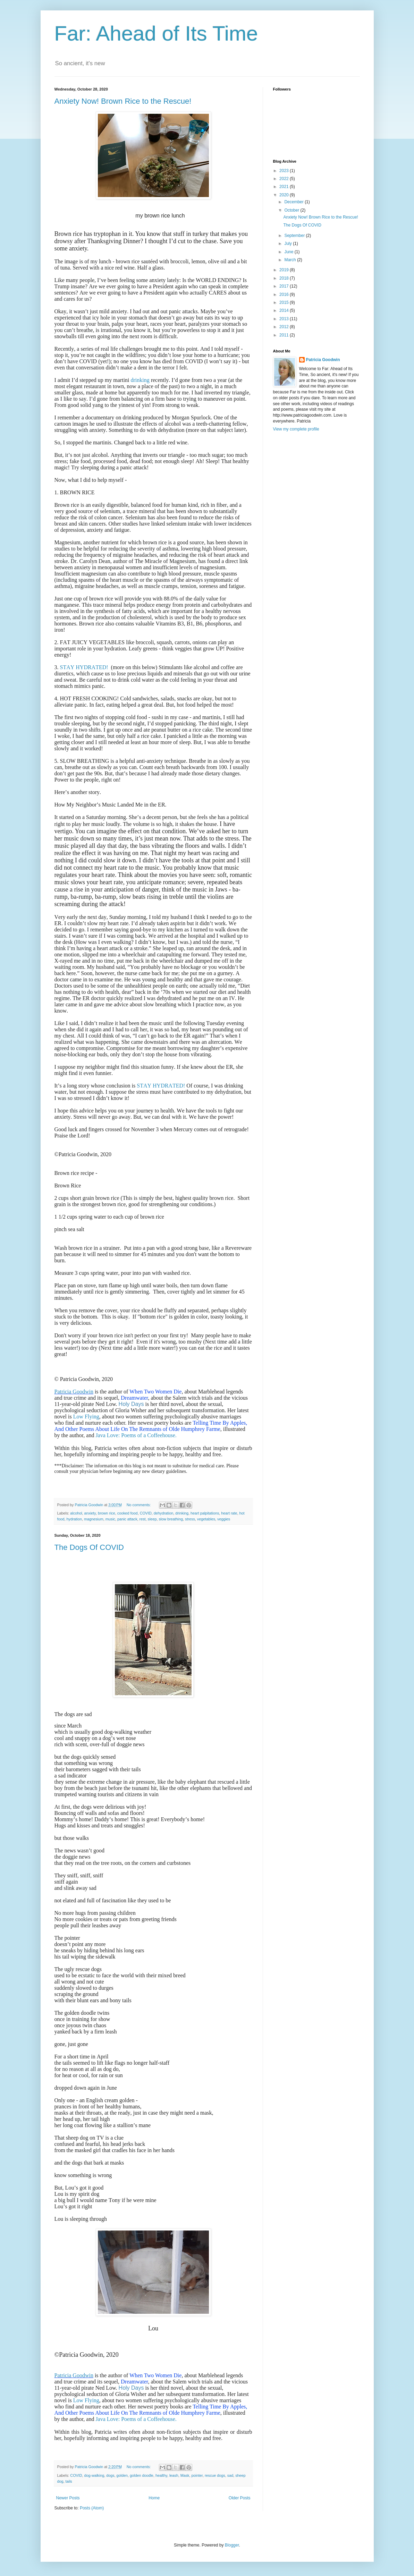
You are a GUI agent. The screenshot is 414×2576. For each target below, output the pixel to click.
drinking (139, 380)
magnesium (93, 1519)
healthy (161, 2475)
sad (230, 2475)
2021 (284, 186)
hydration (74, 1519)
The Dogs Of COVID (89, 1547)
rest (143, 1519)
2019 (284, 269)
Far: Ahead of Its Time (156, 33)
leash (173, 2475)
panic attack (127, 1519)
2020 (284, 195)
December (294, 201)
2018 (284, 278)
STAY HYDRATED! (84, 667)
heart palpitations (205, 1513)
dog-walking (94, 2475)
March (290, 259)
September (295, 235)
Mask (184, 2475)
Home (154, 2498)
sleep (152, 1519)
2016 (284, 294)
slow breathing (171, 1519)
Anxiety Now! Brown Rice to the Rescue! (123, 101)
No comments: (139, 1505)
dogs (110, 2475)
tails (69, 2481)
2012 (284, 326)
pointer (197, 2475)
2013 (284, 318)
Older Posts (240, 2498)
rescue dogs (215, 2475)
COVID (146, 1513)
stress (190, 1519)
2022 (284, 178)
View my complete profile (296, 429)
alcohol (76, 1513)
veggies (223, 1519)
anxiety (90, 1513)
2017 (284, 286)
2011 (284, 335)
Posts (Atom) (92, 2508)
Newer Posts (68, 2498)
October (292, 210)
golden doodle (141, 2475)
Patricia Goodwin (73, 1391)
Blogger (232, 2545)
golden (122, 2475)
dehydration (163, 1513)
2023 (284, 170)
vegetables (206, 1519)
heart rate (229, 1513)
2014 (284, 310)
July (288, 243)
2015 (284, 302)
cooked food (127, 1513)
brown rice (106, 1513)
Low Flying (85, 1416)
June (289, 251)
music (110, 1519)
